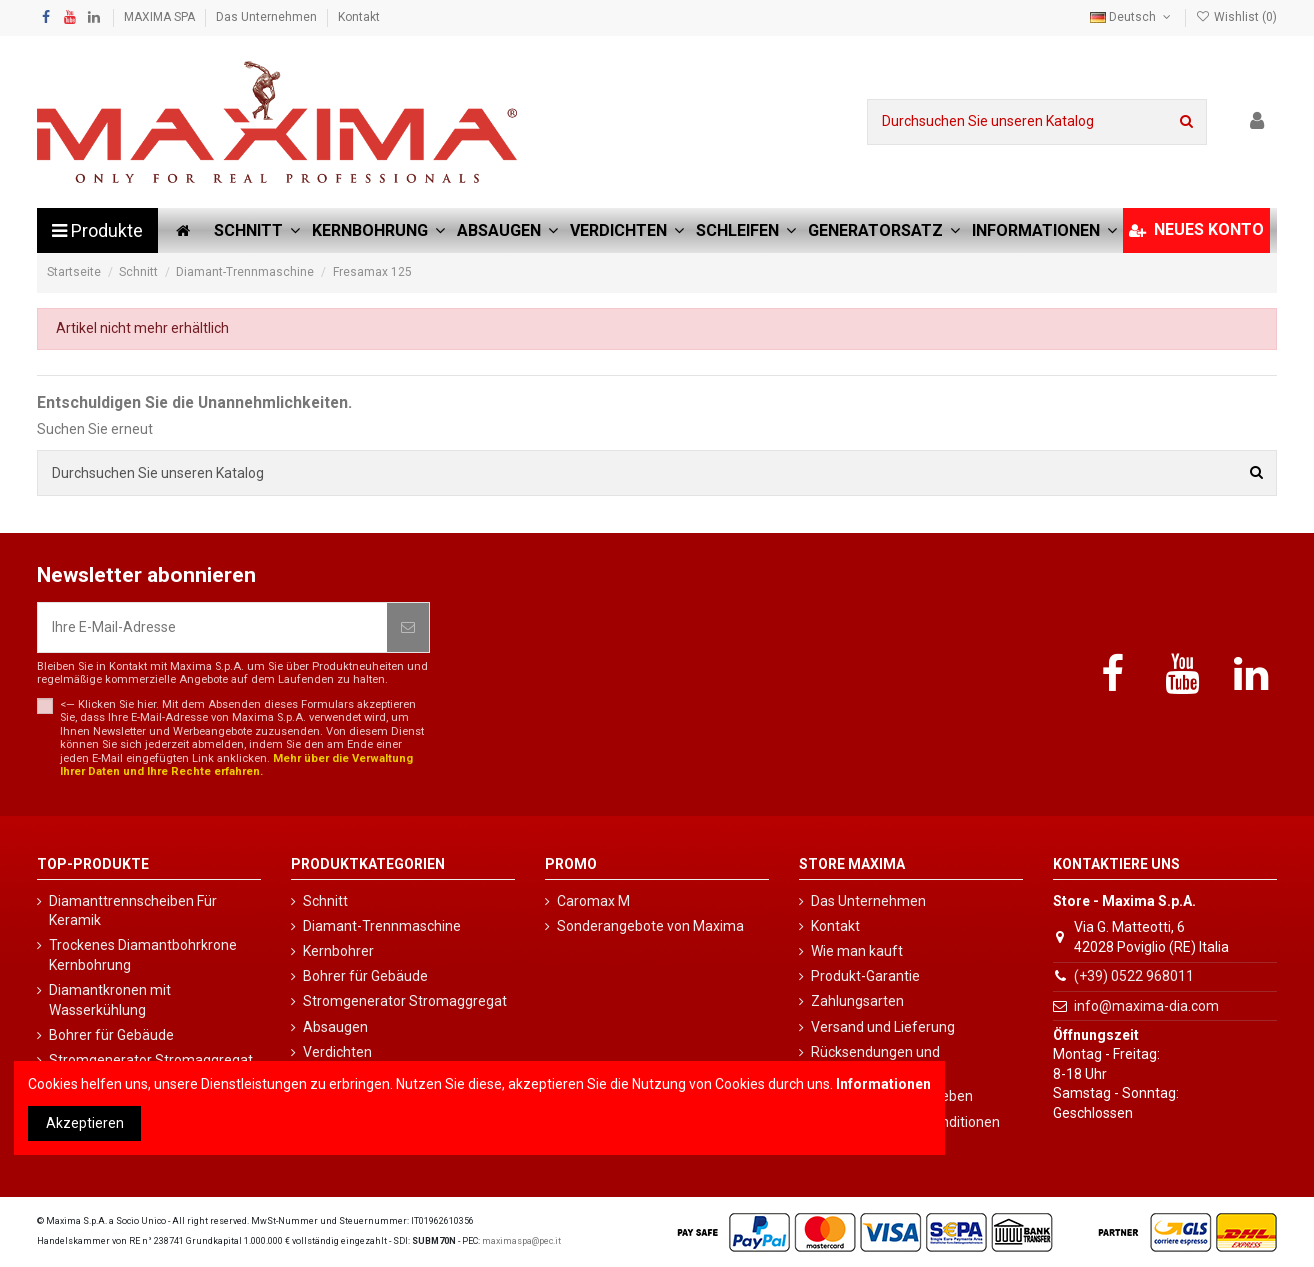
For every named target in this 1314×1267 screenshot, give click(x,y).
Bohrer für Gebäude (111, 1035)
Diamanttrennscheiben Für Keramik (133, 911)
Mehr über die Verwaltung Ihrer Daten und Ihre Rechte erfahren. (236, 765)
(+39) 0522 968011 (1134, 976)
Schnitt (325, 901)
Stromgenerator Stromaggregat (405, 1001)
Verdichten (337, 1052)
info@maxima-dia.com (1146, 1006)
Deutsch (1132, 17)
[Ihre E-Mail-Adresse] (212, 627)
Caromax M (593, 901)
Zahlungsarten (857, 1001)
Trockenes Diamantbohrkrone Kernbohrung (143, 955)
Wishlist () (1236, 17)
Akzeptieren (85, 1123)
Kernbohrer (338, 951)
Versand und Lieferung (883, 1027)
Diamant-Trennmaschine (382, 926)
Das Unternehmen (268, 17)
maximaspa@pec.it (521, 1241)
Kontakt (359, 17)
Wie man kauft (857, 951)
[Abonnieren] (408, 627)
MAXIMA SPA (161, 17)
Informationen (883, 1084)
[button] (1044, 230)
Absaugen (335, 1027)
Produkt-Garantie (865, 976)
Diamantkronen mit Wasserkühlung (110, 1000)
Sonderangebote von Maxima (650, 926)
